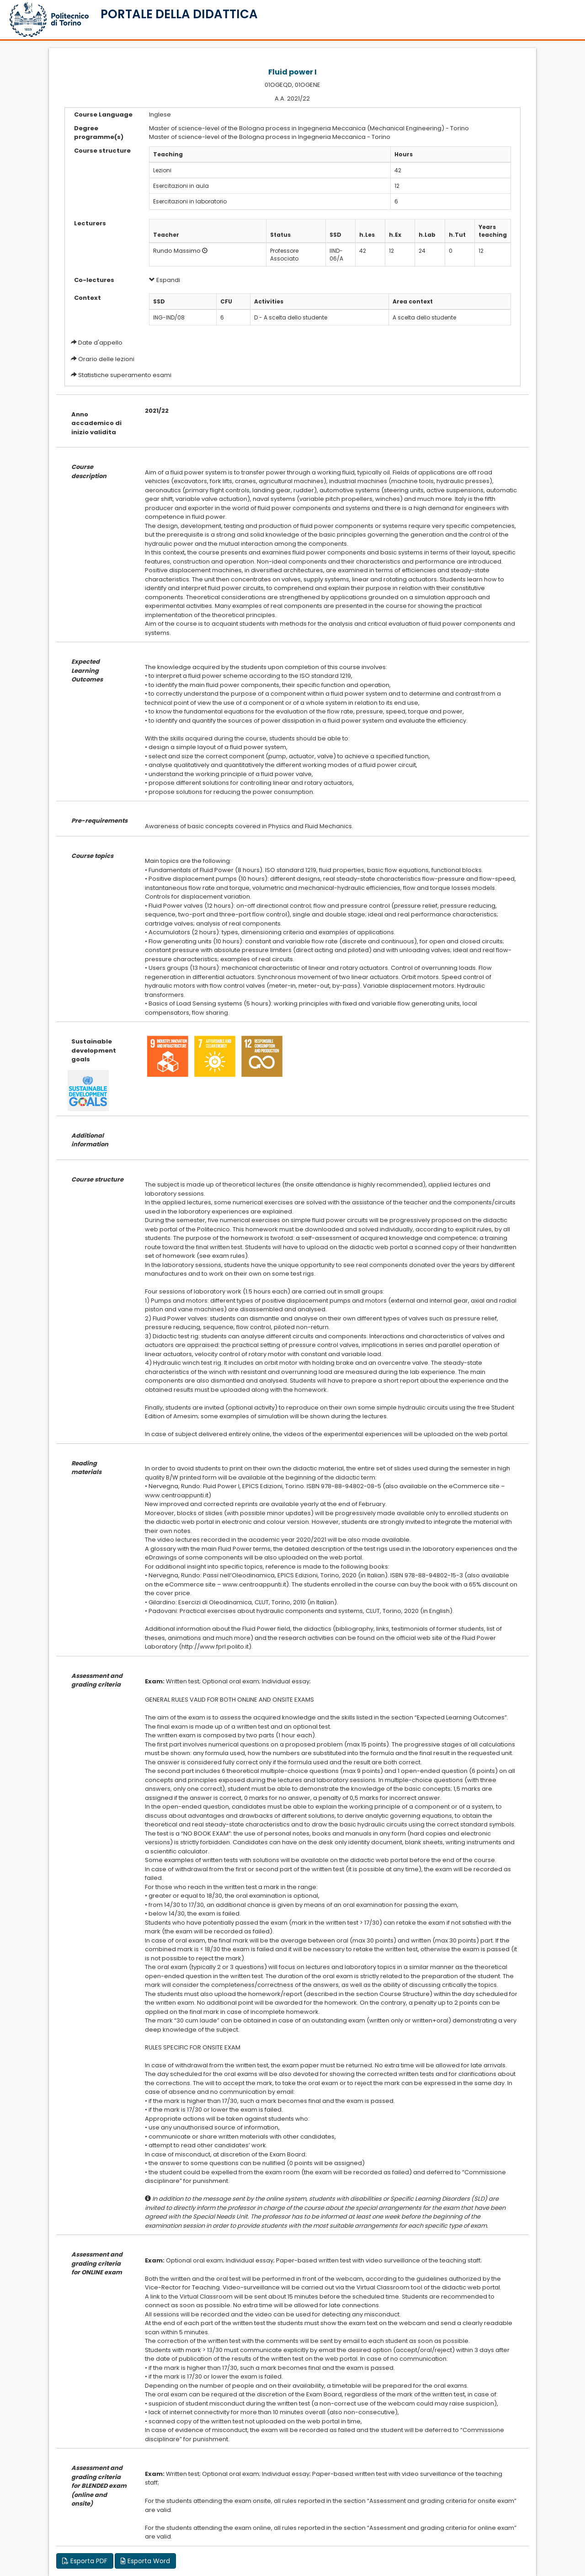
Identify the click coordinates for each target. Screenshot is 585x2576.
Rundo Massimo (177, 250)
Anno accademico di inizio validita (96, 423)
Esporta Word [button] (145, 2560)
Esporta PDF (84, 2560)
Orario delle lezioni (106, 359)
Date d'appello (100, 342)
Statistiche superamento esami (124, 375)
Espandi (164, 280)
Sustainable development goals (93, 1050)
